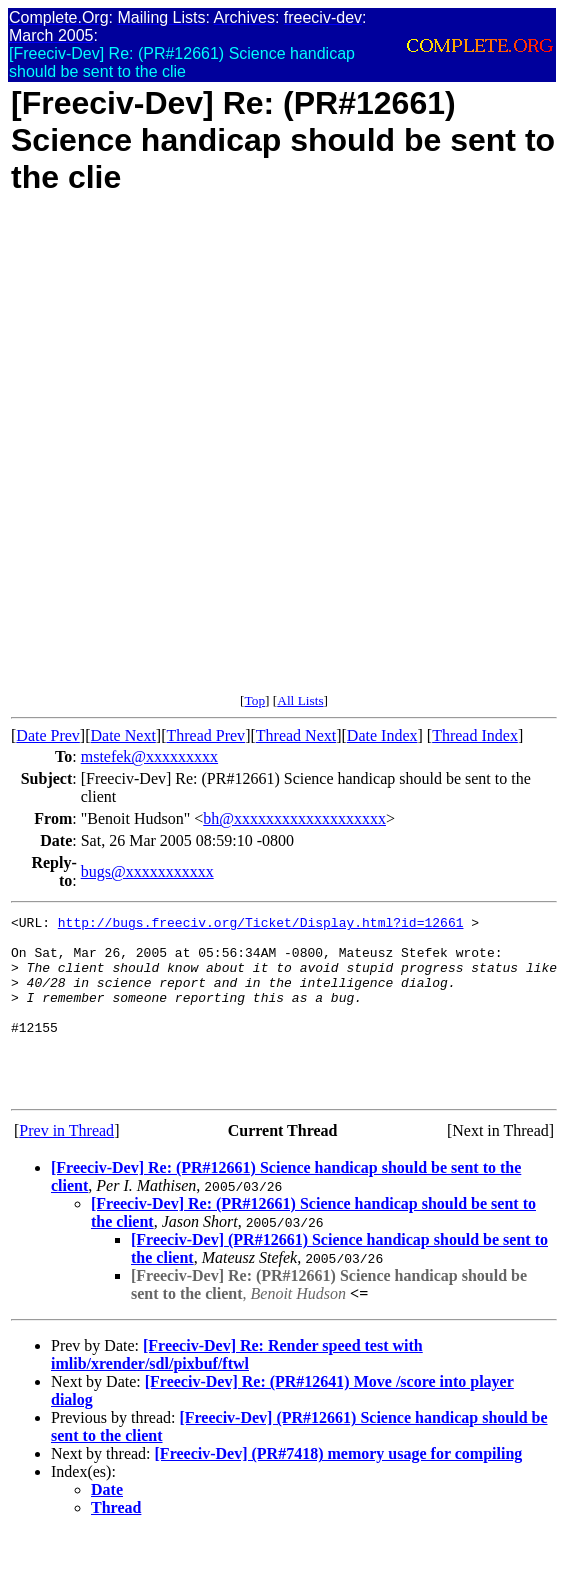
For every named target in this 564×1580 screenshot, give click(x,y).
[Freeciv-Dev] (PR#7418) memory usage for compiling (339, 1489)
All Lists (300, 700)
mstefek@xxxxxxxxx (149, 756)
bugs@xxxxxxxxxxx (147, 871)
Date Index (382, 735)
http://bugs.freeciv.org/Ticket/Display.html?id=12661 (261, 925)
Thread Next (296, 735)
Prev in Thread (66, 1166)
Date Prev (48, 735)
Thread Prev (205, 735)
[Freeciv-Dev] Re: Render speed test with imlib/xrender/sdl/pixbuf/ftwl (237, 1390)
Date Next (123, 735)
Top (254, 700)
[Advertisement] (238, 455)
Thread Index (475, 735)
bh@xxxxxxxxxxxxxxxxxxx (294, 818)
